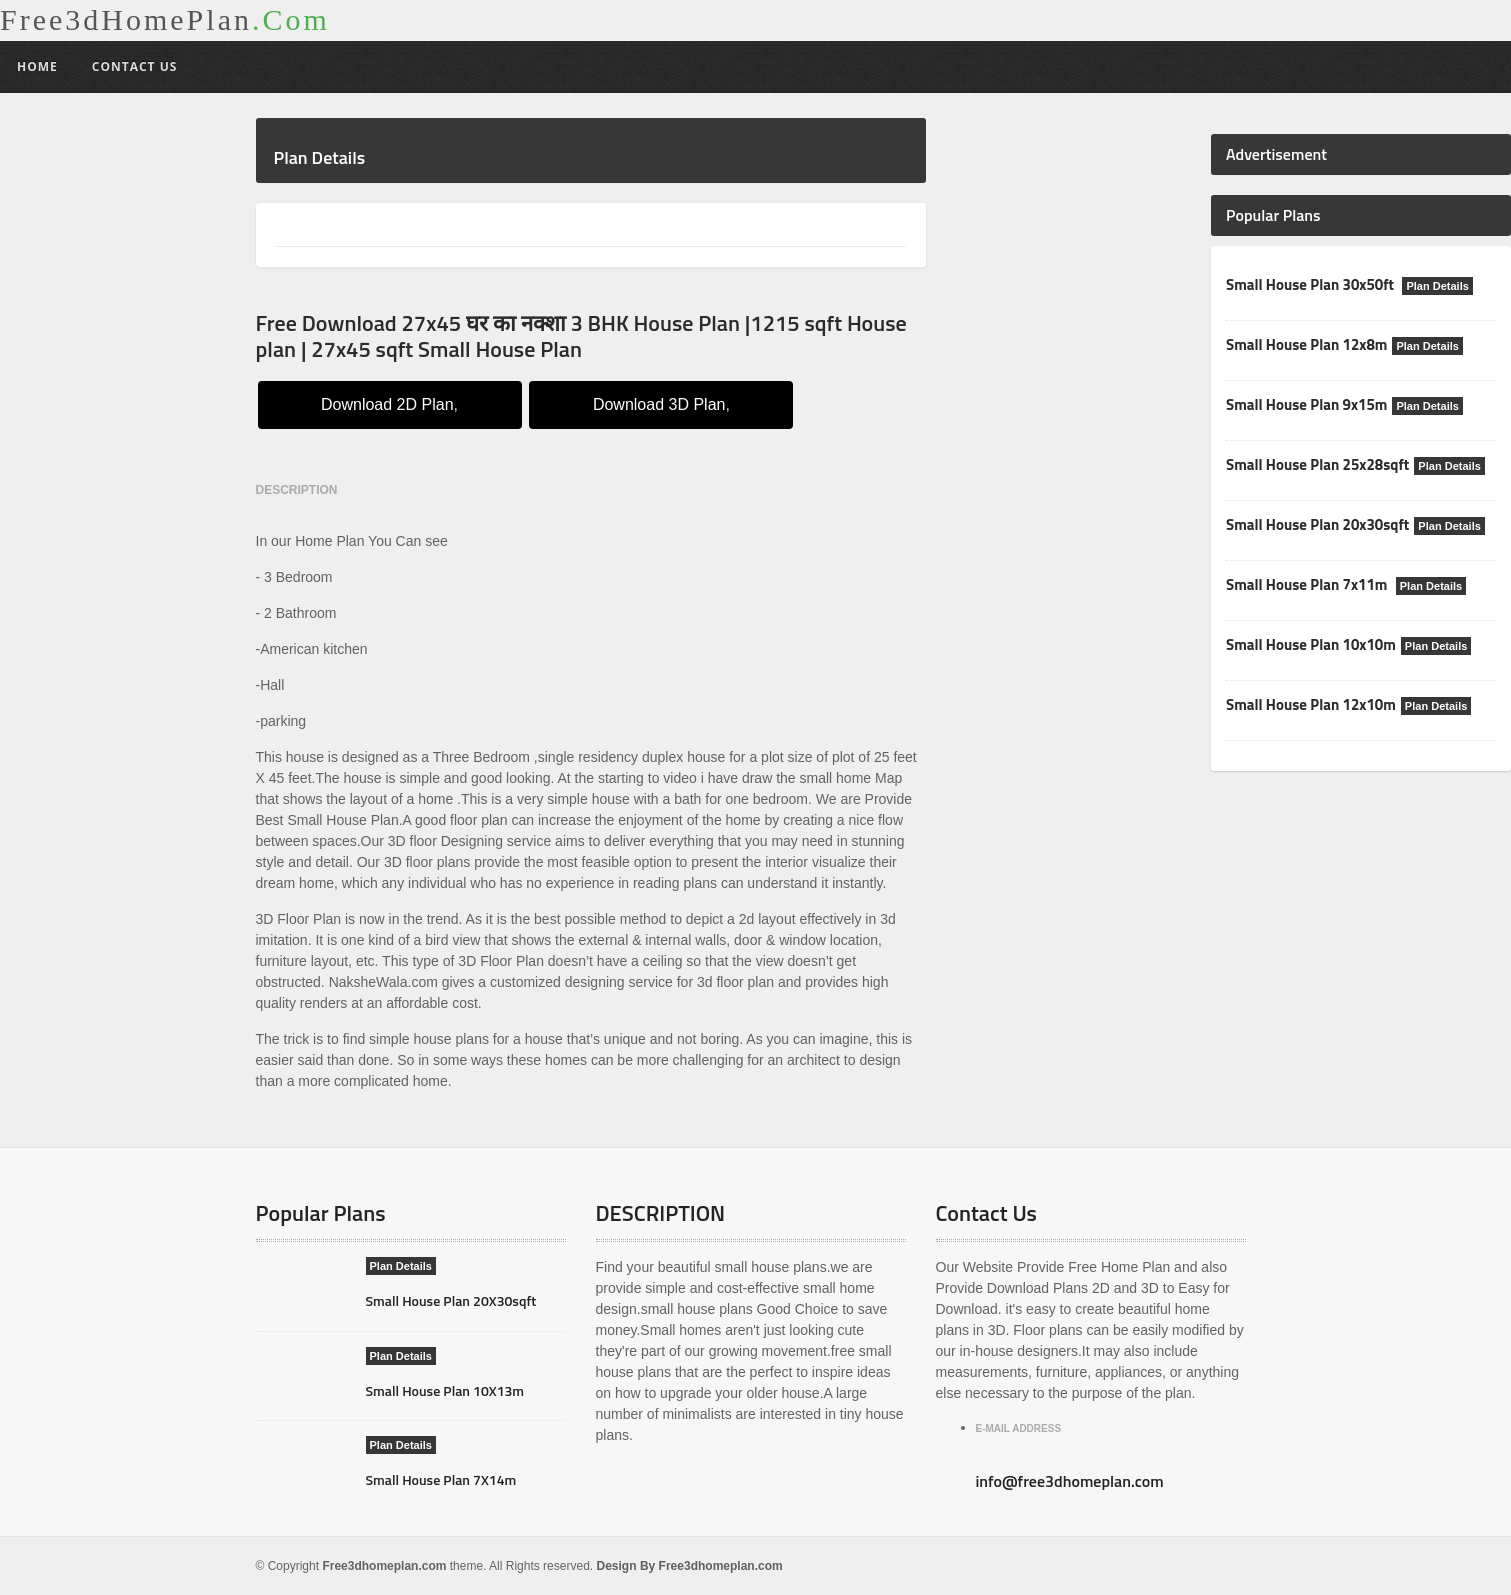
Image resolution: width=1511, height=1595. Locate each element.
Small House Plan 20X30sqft (451, 1300)
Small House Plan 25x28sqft (1317, 464)
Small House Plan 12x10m (1311, 704)
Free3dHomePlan (165, 20)
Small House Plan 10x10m (1311, 644)
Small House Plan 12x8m (1306, 344)
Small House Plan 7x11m (1308, 584)
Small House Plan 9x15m (1306, 404)
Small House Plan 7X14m (441, 1479)
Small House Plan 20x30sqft (1317, 524)
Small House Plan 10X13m (445, 1390)
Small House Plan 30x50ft (1311, 284)
